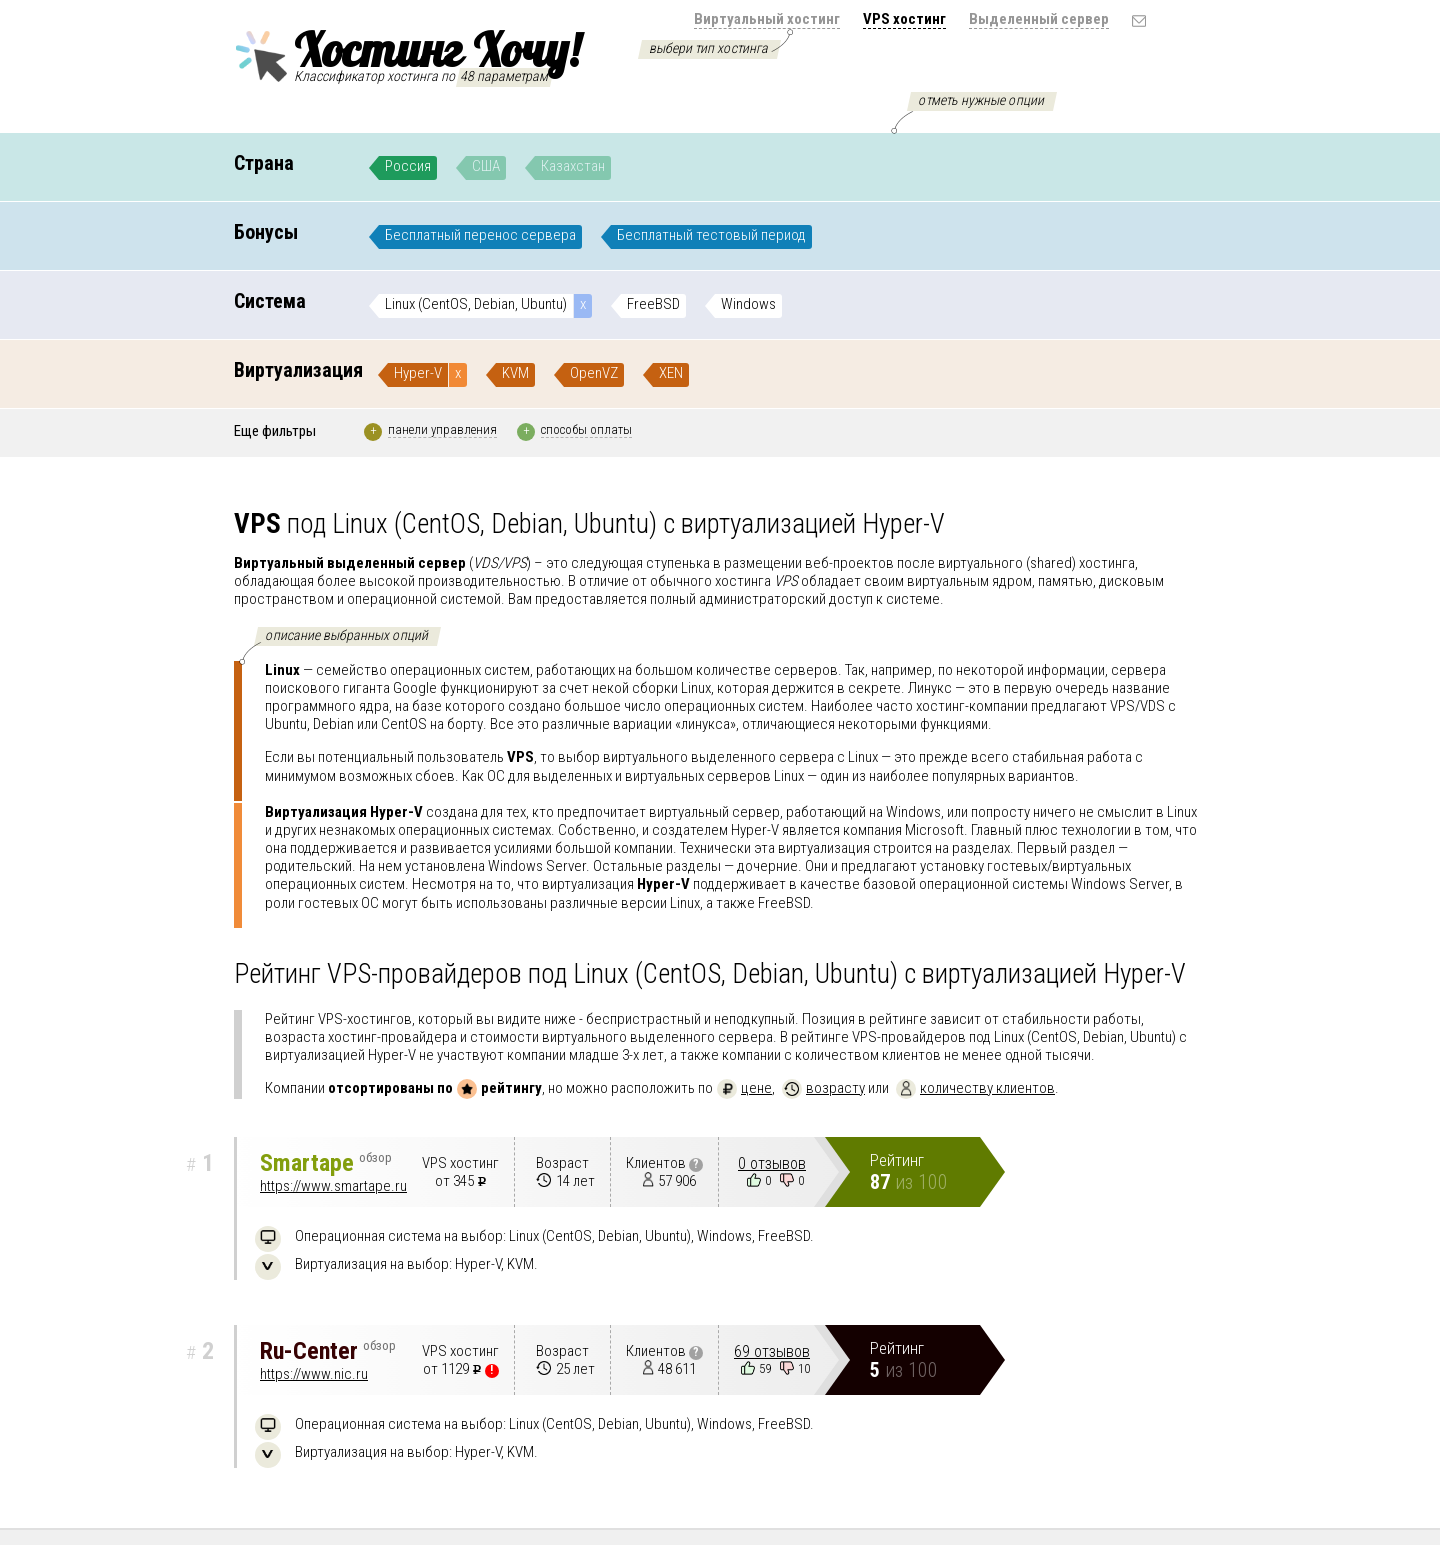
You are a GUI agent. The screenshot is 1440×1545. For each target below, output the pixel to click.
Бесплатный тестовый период (711, 235)
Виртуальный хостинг (767, 19)
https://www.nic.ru (314, 1374)
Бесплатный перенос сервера (480, 235)
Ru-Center (328, 1351)
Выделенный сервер (1039, 19)
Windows (748, 304)
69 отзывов (772, 1351)
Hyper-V (418, 373)
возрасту (823, 1088)
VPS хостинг (904, 19)
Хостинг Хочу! (407, 53)
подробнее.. (1134, 775)
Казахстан (573, 166)
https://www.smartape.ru (333, 1186)
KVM (515, 373)
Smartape (326, 1163)
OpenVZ (594, 373)
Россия (408, 166)
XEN (671, 373)
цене (744, 1088)
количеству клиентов (975, 1088)
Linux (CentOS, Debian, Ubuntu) (476, 304)
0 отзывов (772, 1163)
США (486, 166)
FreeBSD (653, 304)
